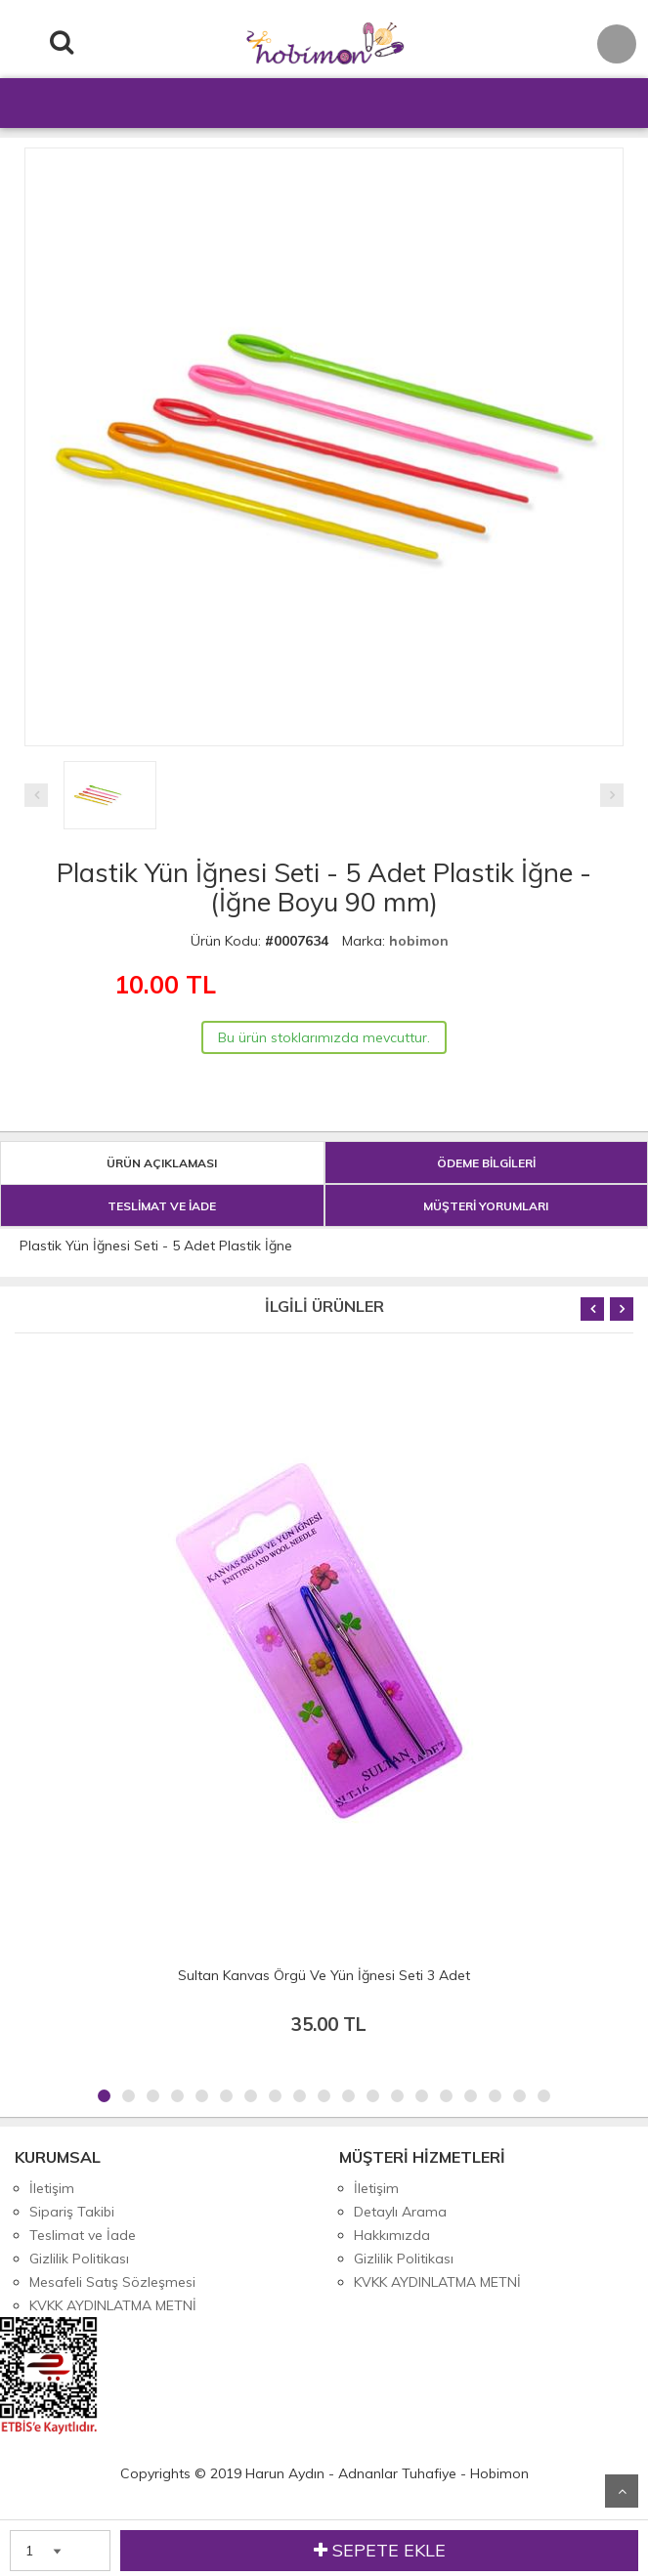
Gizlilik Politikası (79, 2258)
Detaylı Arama (400, 2211)
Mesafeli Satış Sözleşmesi (112, 2282)
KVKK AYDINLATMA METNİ (112, 2305)
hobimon (419, 941)
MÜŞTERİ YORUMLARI (485, 1206)
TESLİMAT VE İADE (162, 1206)
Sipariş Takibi (71, 2211)
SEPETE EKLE (380, 2550)
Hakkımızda (392, 2235)
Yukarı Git (621, 2491)
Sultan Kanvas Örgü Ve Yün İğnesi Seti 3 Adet (324, 1975)
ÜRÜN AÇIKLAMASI (162, 1163)
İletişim (51, 2188)
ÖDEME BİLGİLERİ (486, 1163)
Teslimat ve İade (82, 2235)
